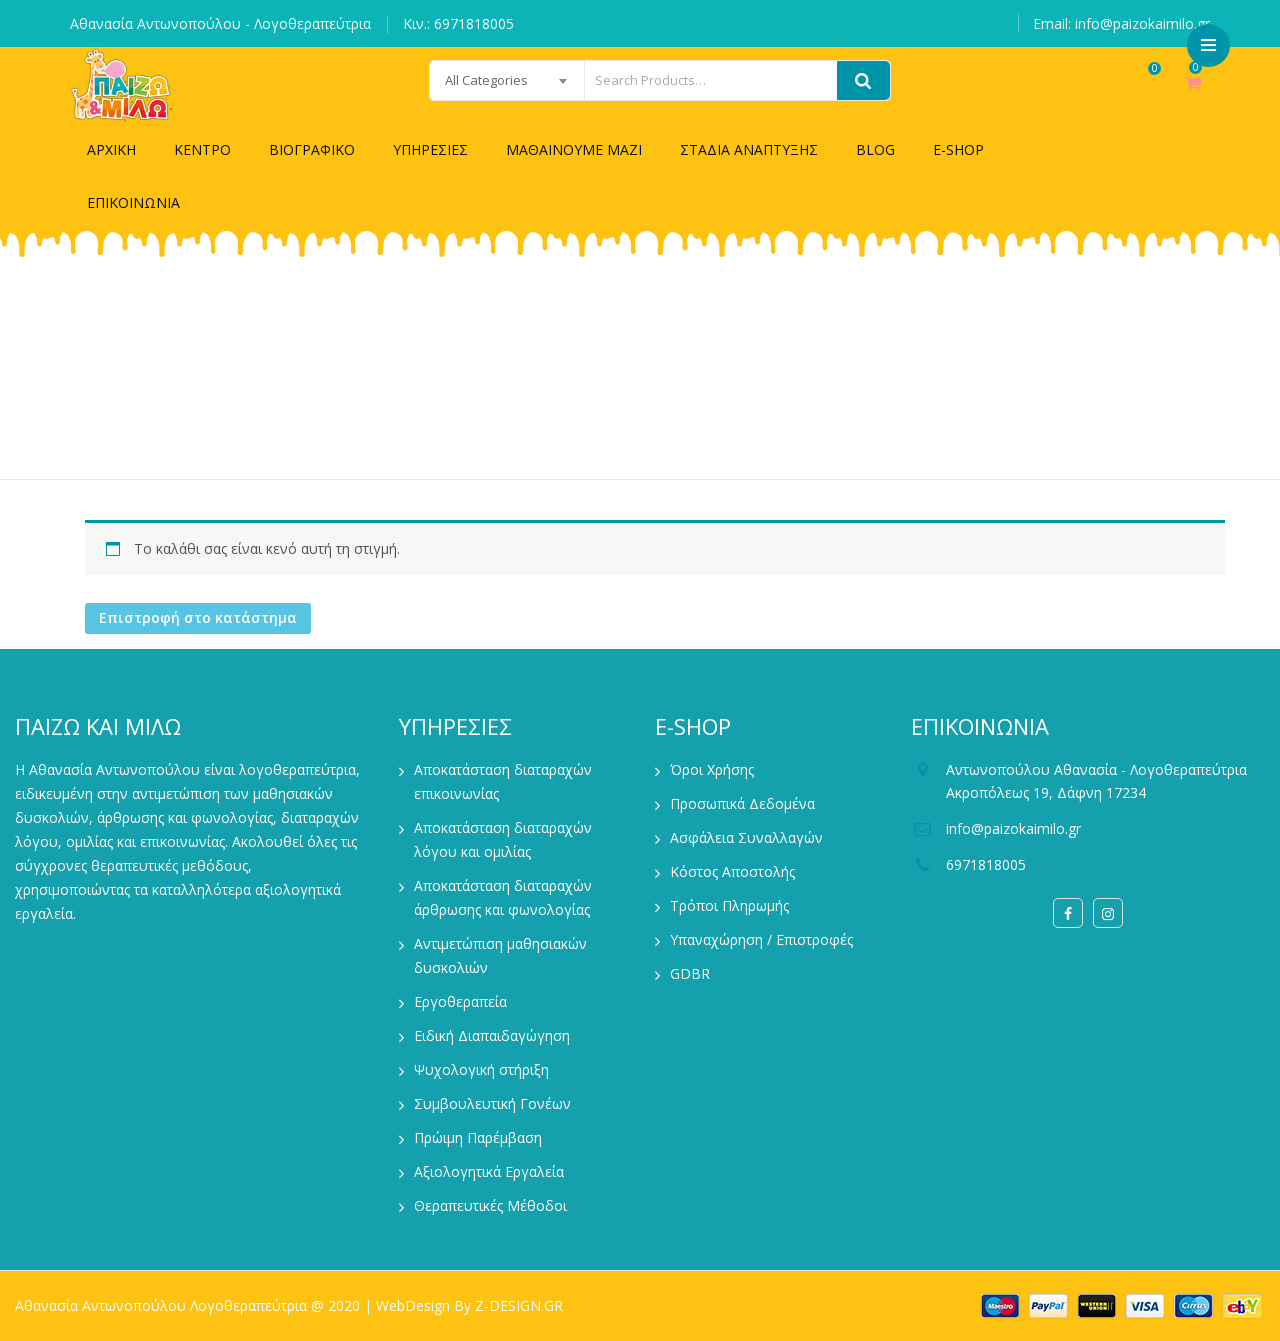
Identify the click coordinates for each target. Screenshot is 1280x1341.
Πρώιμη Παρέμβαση (478, 1137)
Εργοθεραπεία (460, 1001)
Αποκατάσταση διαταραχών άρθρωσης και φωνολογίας (503, 897)
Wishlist (1133, 93)
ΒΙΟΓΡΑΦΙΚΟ (312, 149)
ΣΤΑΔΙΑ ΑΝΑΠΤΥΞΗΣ (749, 149)
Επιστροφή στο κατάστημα (198, 617)
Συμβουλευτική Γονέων (492, 1103)
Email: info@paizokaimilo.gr (1121, 23)
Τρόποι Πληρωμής (729, 905)
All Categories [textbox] (436, 80)
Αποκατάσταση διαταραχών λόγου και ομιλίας (503, 839)
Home (616, 381)
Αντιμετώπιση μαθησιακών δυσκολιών (500, 955)
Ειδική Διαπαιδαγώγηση (492, 1035)
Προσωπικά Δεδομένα (742, 803)
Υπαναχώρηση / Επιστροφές (761, 939)
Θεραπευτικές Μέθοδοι (490, 1205)
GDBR (690, 973)
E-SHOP (958, 149)
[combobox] (457, 80)
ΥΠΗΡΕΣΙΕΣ (430, 149)
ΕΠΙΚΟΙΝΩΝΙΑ (133, 202)
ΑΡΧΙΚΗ (111, 149)
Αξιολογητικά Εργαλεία (489, 1171)
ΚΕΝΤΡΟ (202, 149)
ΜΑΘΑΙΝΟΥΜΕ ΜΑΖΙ (574, 149)
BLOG (875, 149)
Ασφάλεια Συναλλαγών (746, 837)
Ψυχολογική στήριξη (481, 1069)
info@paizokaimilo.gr (1013, 828)
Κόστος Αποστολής (732, 871)
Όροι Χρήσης (712, 769)
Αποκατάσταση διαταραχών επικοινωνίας (503, 781)
